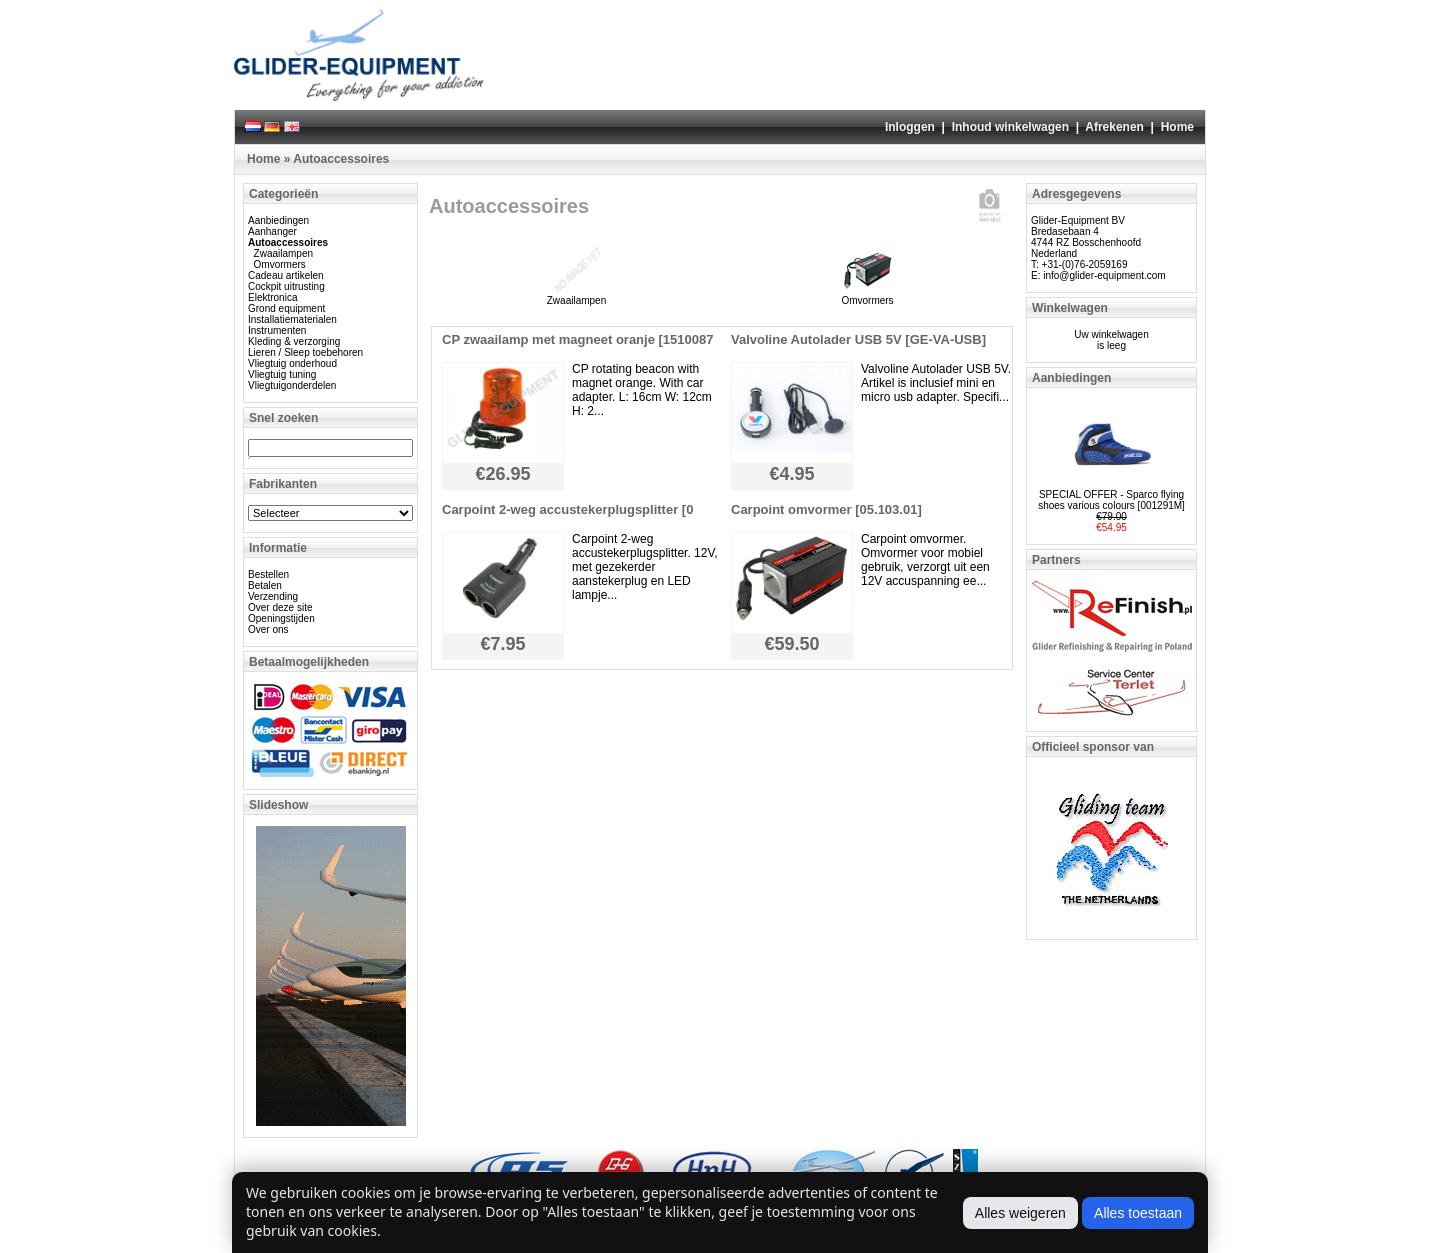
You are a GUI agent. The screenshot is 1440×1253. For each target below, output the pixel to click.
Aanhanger (272, 231)
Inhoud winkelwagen (1010, 127)
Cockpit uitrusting (286, 286)
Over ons (268, 629)
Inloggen (910, 127)
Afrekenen (1114, 127)
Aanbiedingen (278, 220)
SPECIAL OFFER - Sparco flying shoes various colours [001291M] (1111, 500)
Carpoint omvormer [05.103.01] (826, 509)
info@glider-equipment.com (1104, 275)
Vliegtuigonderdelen (292, 385)
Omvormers (280, 264)
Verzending (273, 596)
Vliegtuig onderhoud (292, 363)
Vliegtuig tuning (282, 374)
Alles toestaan (1138, 1213)
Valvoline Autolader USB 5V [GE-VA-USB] (858, 339)
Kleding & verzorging (294, 341)
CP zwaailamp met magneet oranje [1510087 (577, 339)
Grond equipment (286, 308)
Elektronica (272, 297)
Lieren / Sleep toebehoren (305, 352)
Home (1177, 127)
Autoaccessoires (341, 159)
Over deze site (280, 607)
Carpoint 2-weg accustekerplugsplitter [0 (567, 509)
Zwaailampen (283, 253)
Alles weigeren (1020, 1213)
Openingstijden (281, 618)
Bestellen (268, 574)
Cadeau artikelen (286, 275)
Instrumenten (277, 330)
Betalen (265, 585)
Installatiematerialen (292, 319)
